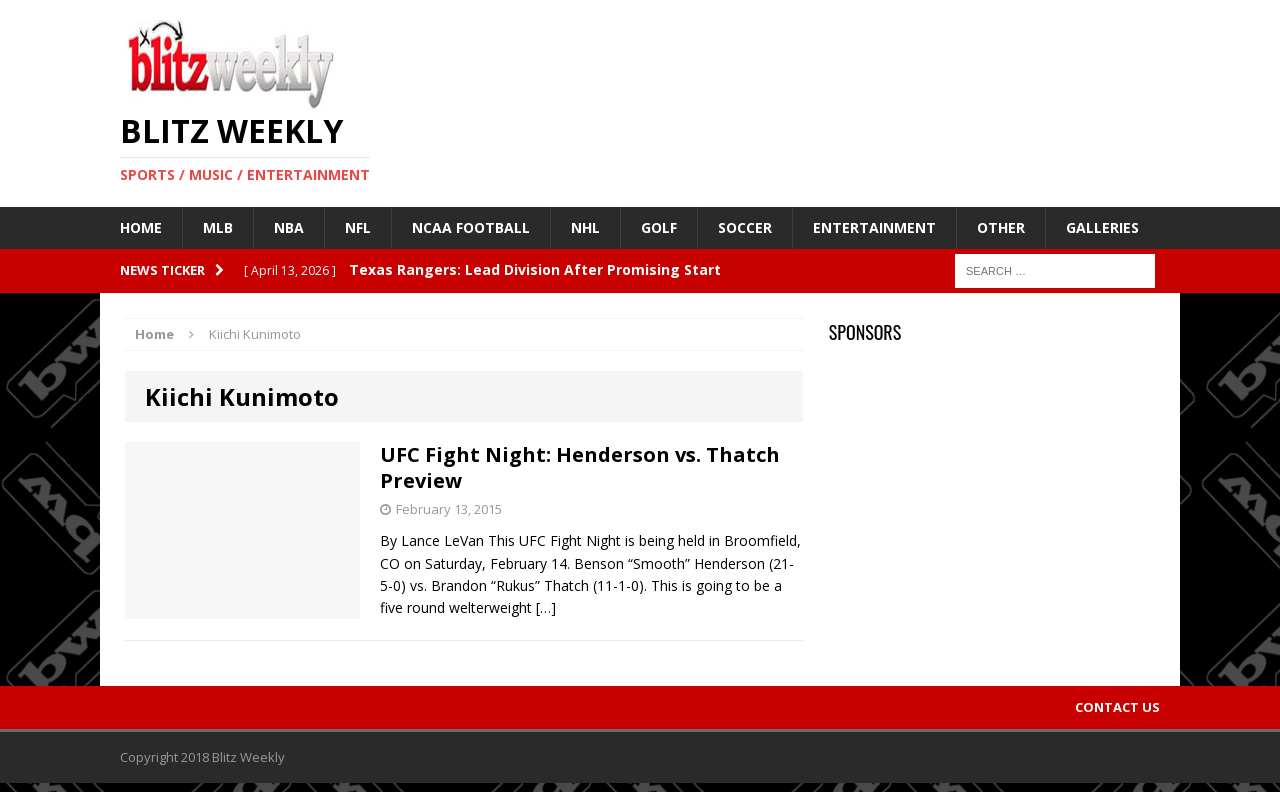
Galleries (1102, 227)
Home (141, 227)
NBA (289, 227)
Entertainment (874, 227)
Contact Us (1117, 707)
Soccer (745, 227)
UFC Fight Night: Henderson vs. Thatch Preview (580, 467)
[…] (546, 607)
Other (1001, 227)
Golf (659, 227)
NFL (358, 227)
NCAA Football (471, 227)
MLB (218, 227)
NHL (585, 227)
